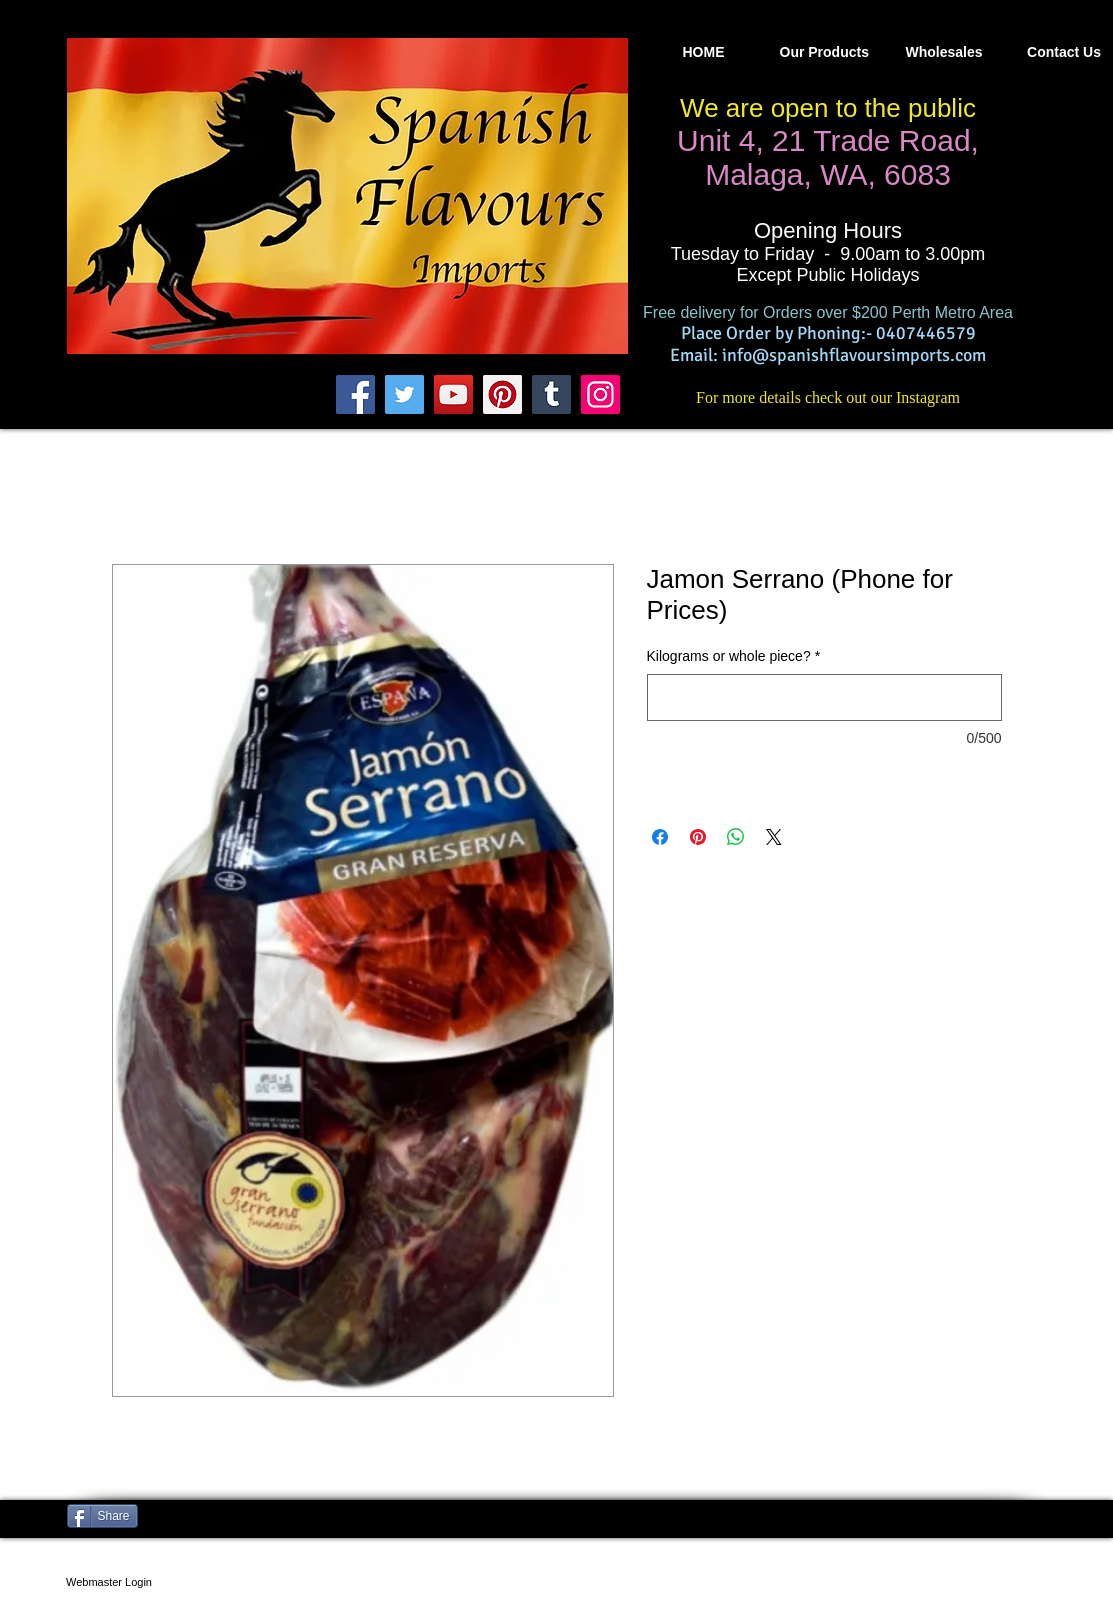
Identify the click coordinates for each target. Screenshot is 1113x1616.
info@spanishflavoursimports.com (854, 355)
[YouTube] (453, 394)
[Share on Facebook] (660, 837)
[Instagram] (600, 394)
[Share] (102, 1516)
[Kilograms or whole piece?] (824, 697)
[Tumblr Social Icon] (551, 394)
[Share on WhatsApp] (736, 837)
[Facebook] (355, 394)
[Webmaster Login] (109, 1582)
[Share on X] (774, 837)
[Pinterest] (502, 394)
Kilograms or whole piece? (734, 656)
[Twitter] (404, 394)
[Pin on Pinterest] (698, 837)
